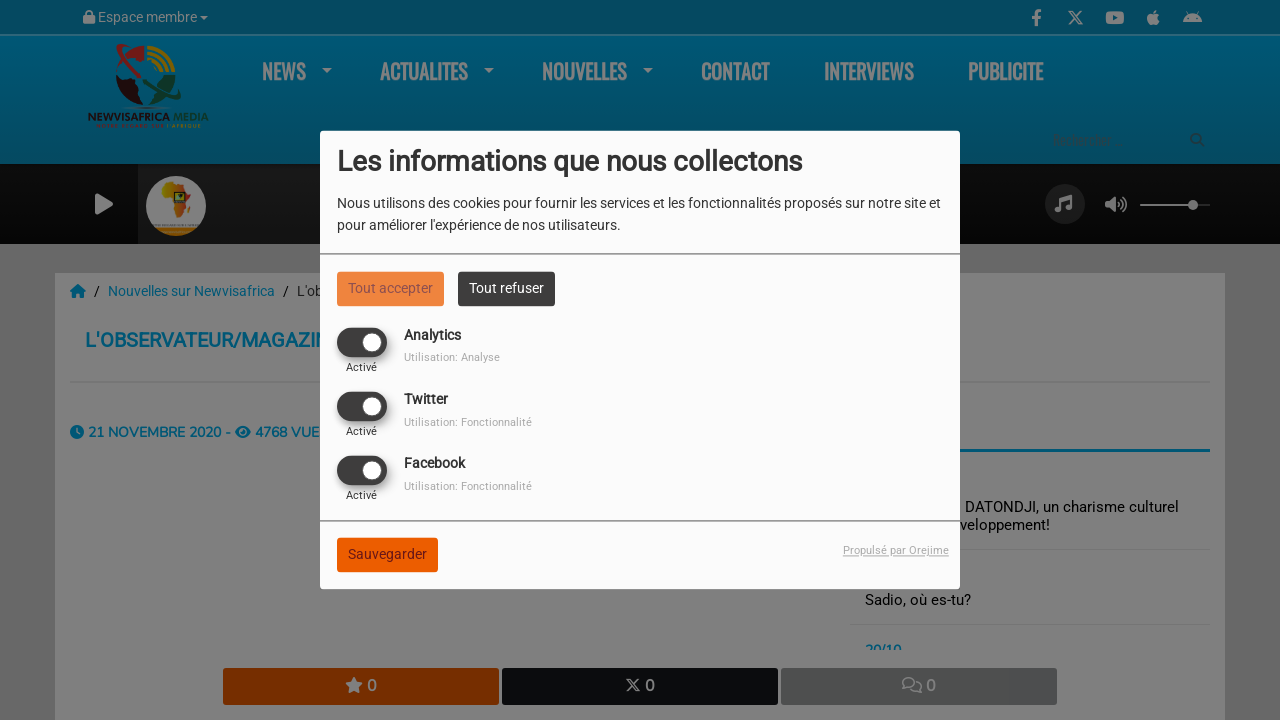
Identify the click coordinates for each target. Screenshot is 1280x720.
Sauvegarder (387, 555)
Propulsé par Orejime (896, 551)
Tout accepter (390, 288)
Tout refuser (506, 288)
